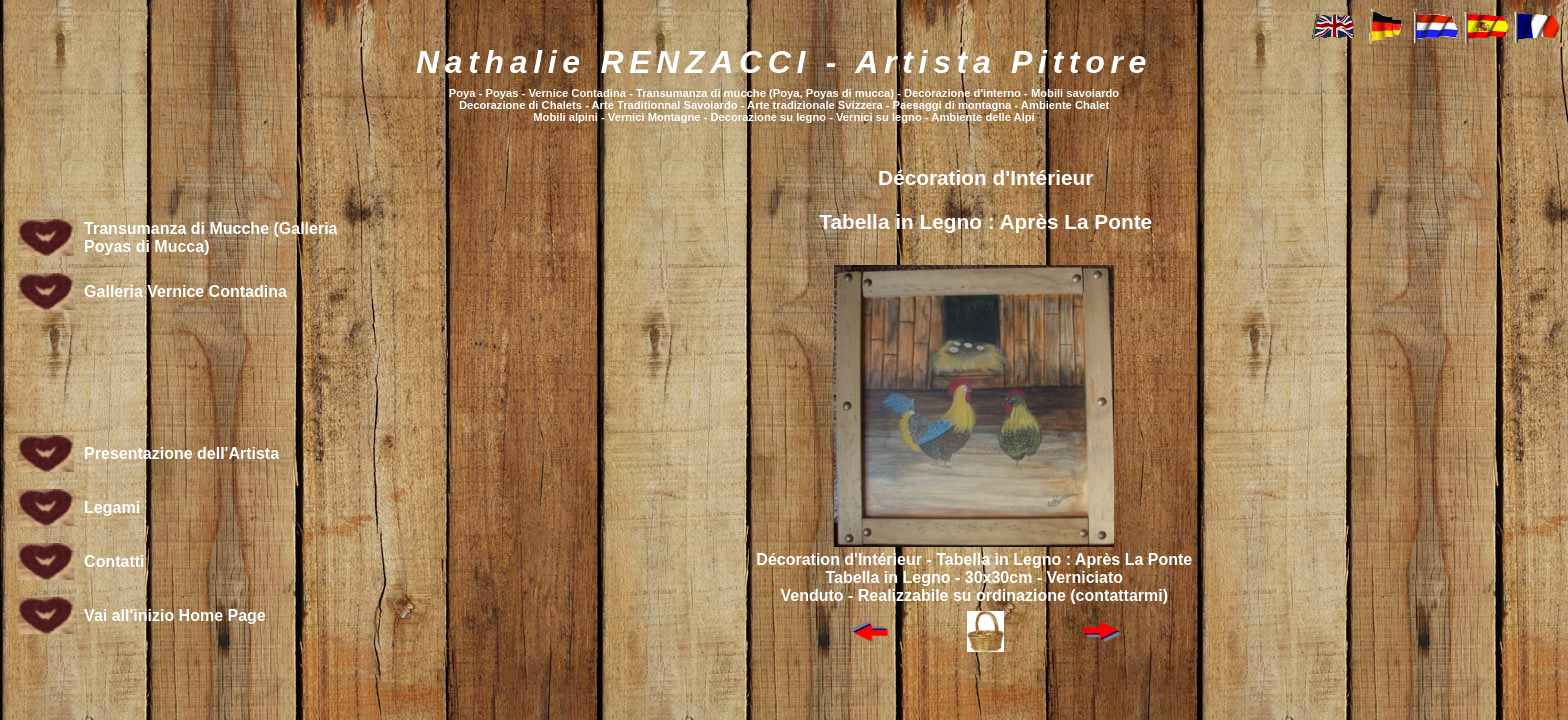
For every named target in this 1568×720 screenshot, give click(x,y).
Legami (112, 507)
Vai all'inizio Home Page (175, 615)
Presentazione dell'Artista (181, 453)
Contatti (114, 561)
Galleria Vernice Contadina (185, 291)
